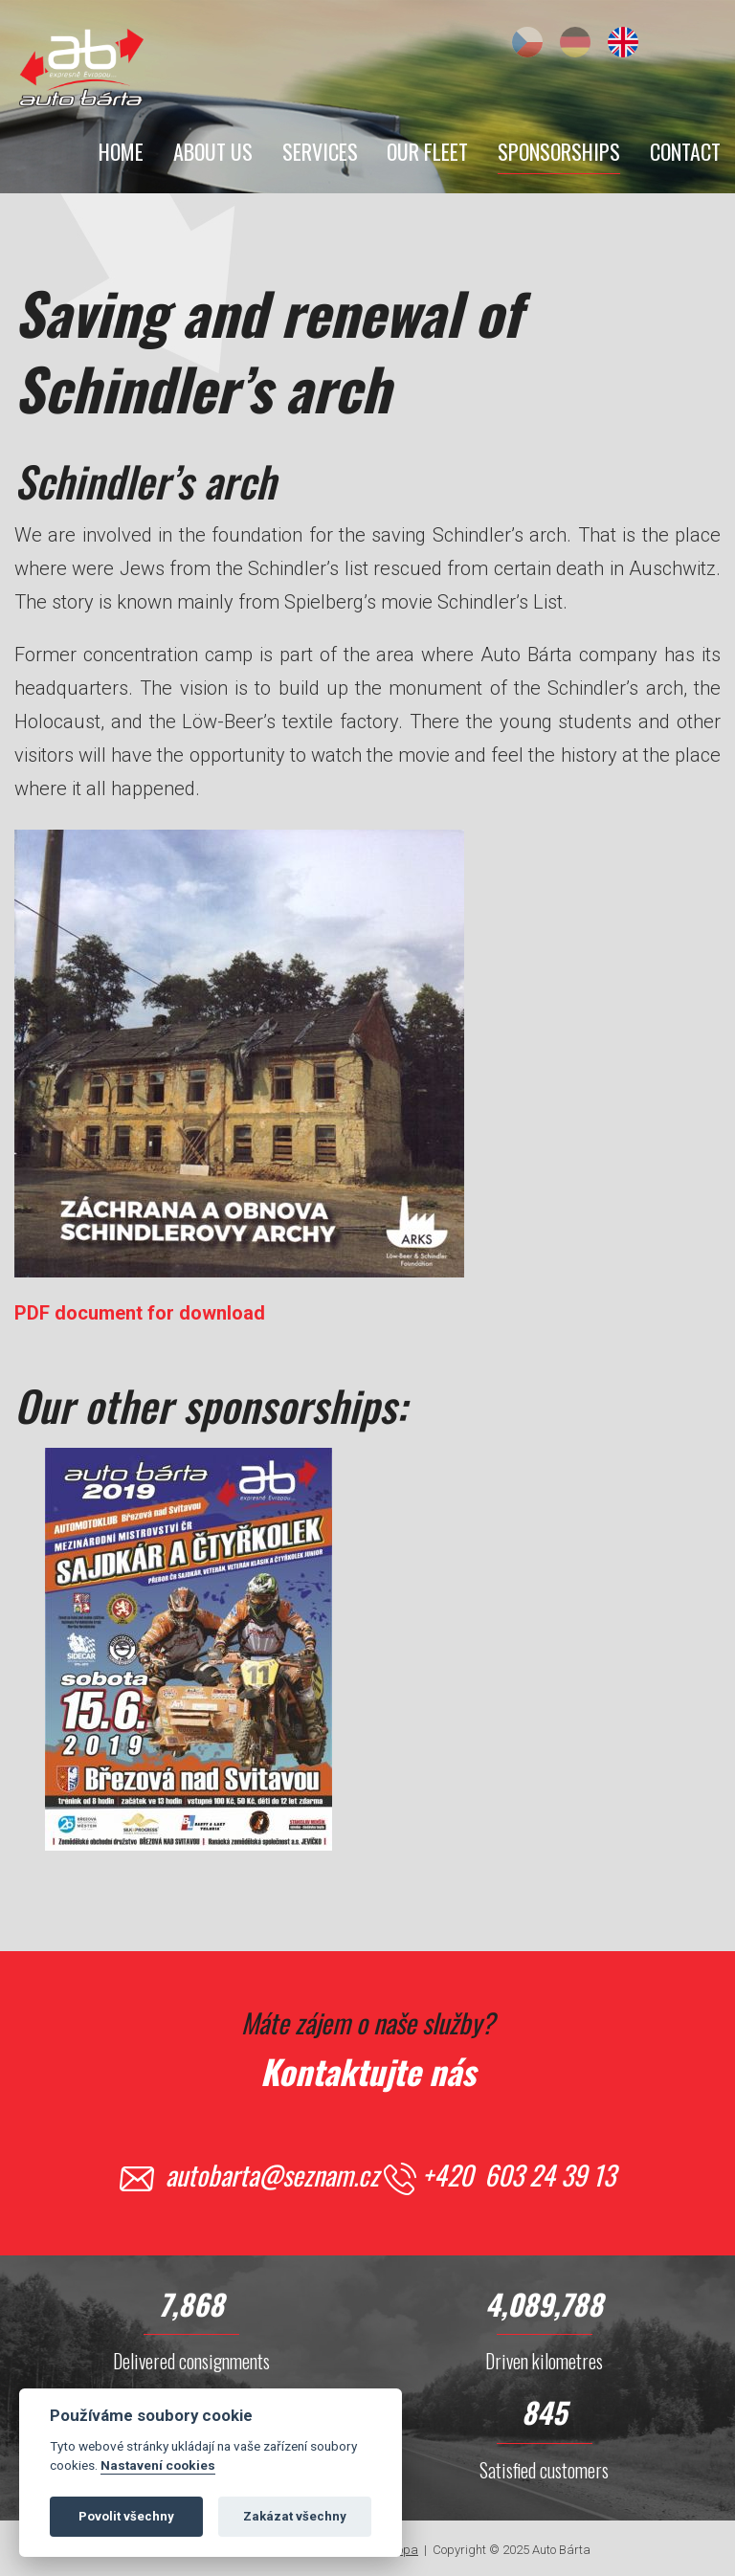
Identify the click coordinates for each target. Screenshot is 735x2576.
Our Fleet (427, 151)
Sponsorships (559, 151)
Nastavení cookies (157, 2470)
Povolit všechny (126, 2522)
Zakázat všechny (294, 2522)
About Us (213, 151)
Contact (685, 151)
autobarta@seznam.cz (272, 2174)
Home (121, 151)
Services (320, 151)
